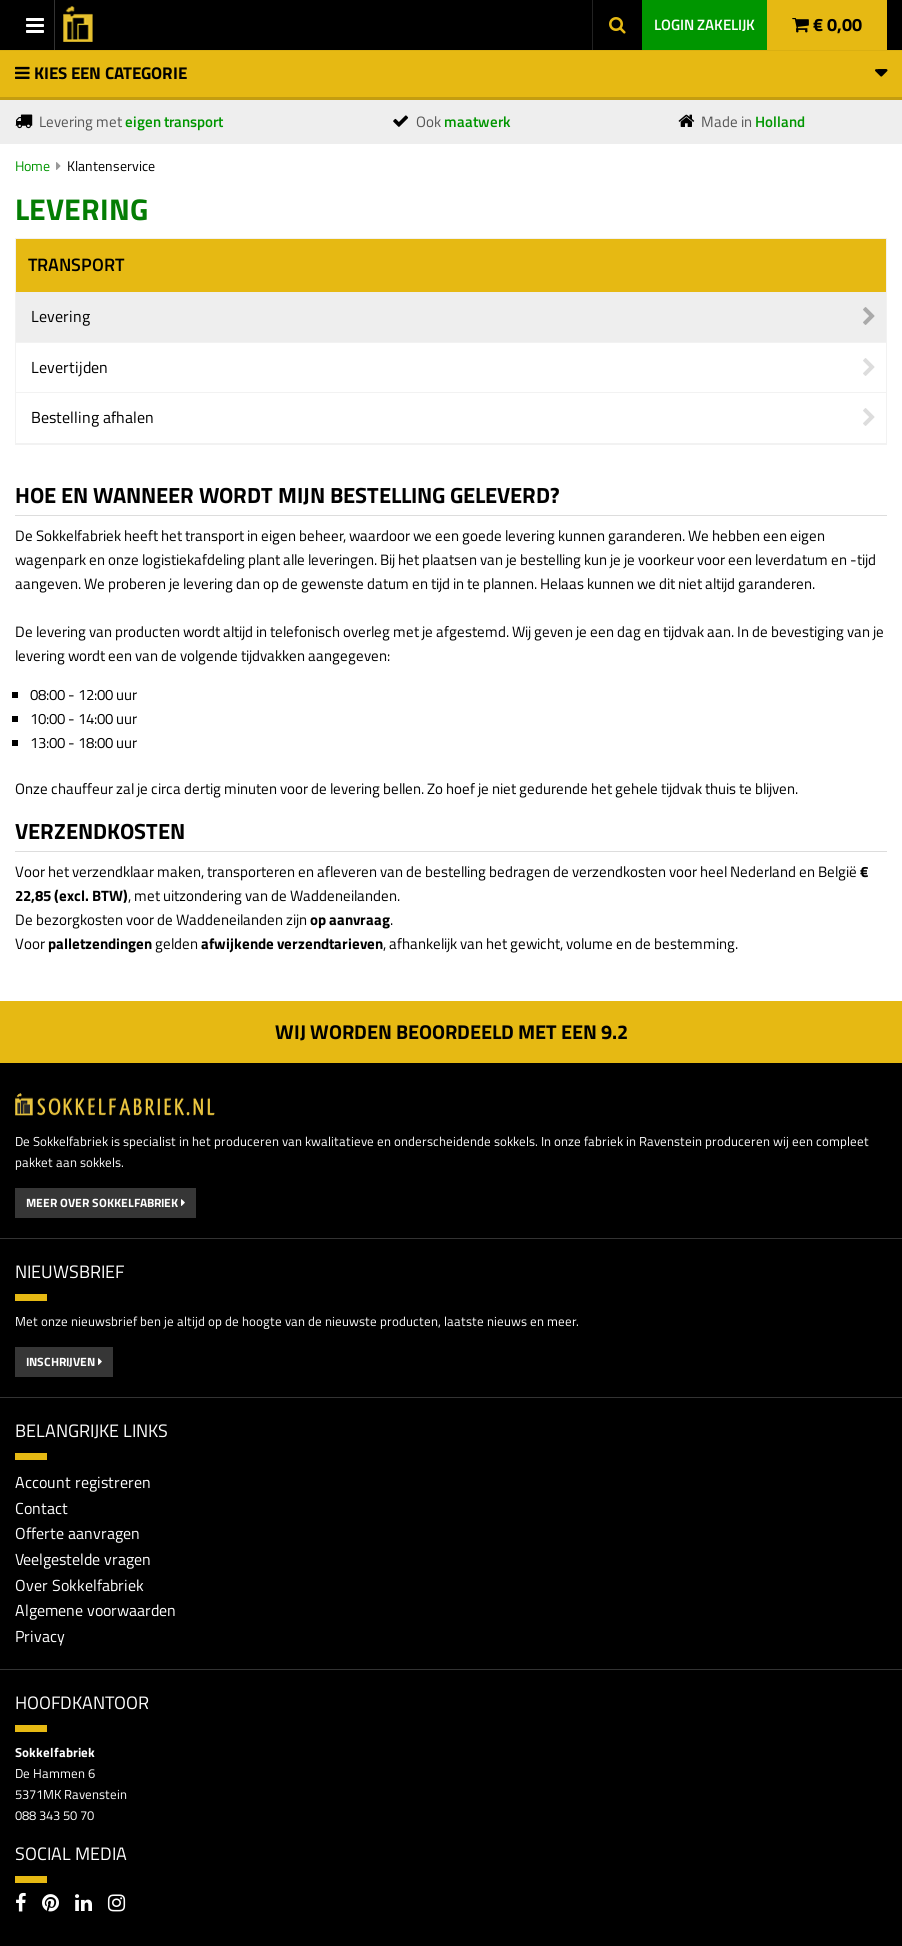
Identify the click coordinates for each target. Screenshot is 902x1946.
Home (32, 165)
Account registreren (83, 1482)
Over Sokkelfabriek (79, 1585)
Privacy (40, 1636)
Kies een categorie (451, 73)
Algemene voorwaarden (95, 1610)
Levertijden (69, 367)
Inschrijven (64, 1361)
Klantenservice (111, 165)
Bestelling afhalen (92, 417)
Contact (41, 1508)
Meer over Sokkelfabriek (105, 1202)
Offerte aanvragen (77, 1533)
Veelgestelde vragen (83, 1559)
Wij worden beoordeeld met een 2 (451, 1031)
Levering (60, 316)
